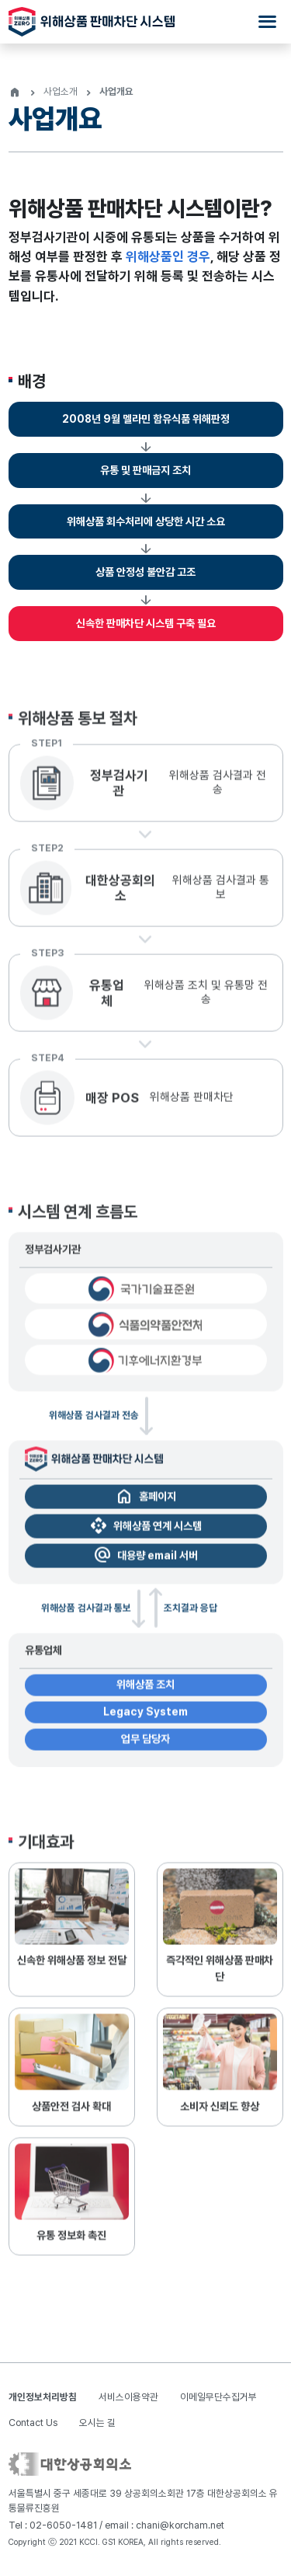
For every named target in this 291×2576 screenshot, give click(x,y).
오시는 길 (97, 2422)
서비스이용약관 (128, 2397)
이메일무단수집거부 (218, 2397)
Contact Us (33, 2422)
